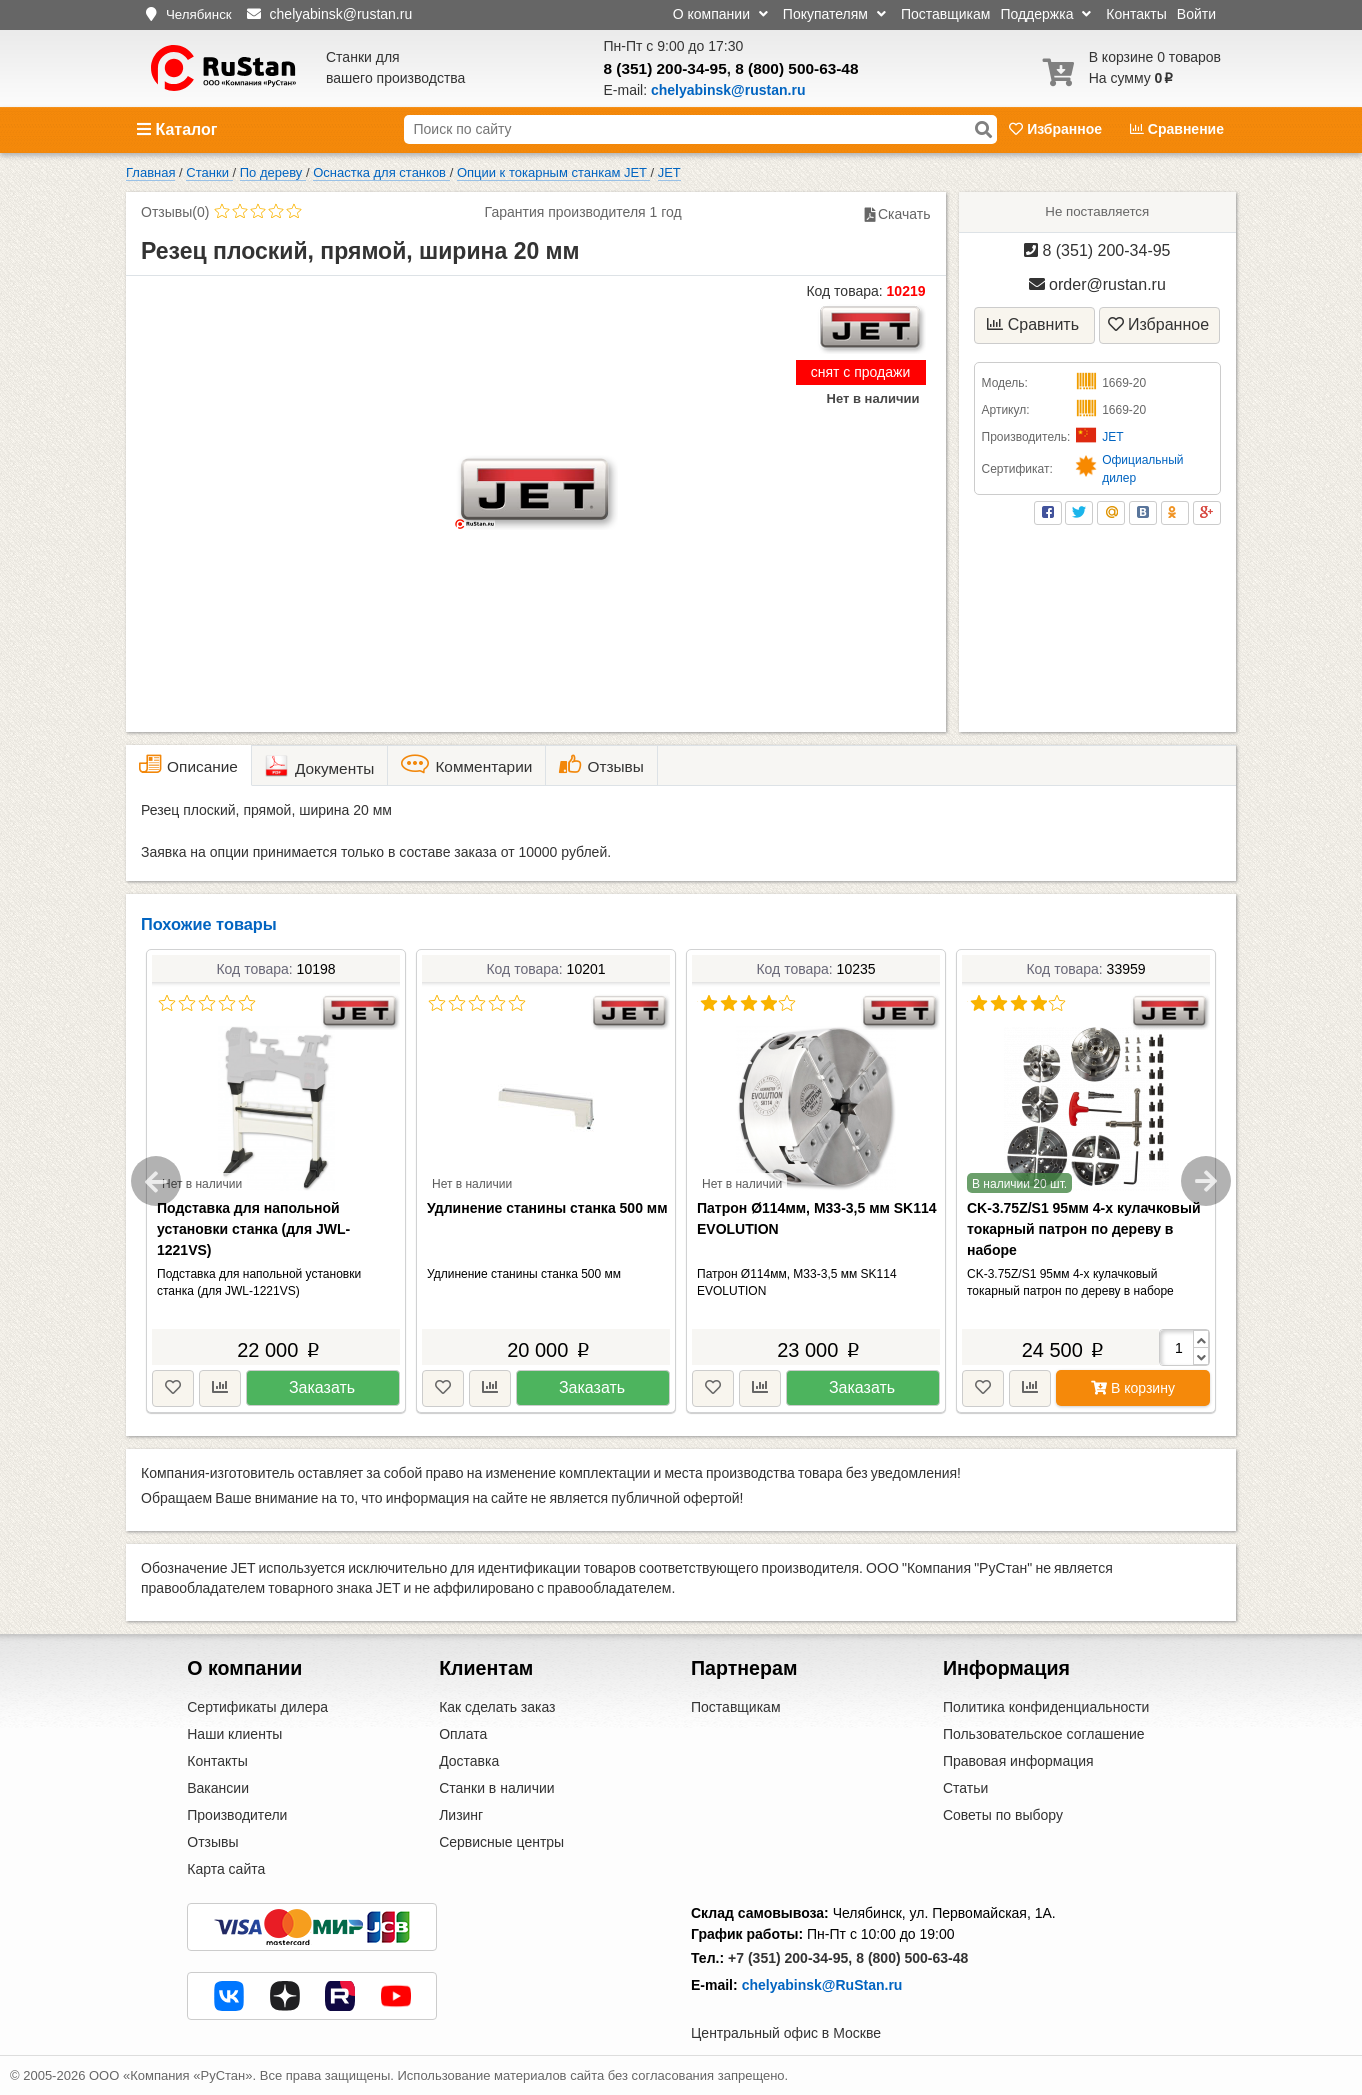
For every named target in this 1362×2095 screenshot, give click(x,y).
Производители (237, 1815)
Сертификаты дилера (257, 1707)
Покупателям (834, 14)
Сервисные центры (501, 1842)
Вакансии (218, 1788)
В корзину (1133, 1388)
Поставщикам (946, 14)
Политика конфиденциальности (1046, 1707)
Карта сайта (226, 1869)
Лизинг (461, 1815)
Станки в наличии (497, 1788)
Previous (156, 1181)
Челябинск (199, 14)
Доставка (469, 1761)
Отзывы (212, 1842)
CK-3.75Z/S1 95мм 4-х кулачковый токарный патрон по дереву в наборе (1084, 1229)
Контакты (1136, 14)
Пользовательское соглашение (1044, 1734)
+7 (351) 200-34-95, (790, 1958)
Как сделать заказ (497, 1707)
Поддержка (1045, 14)
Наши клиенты (234, 1734)
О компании (720, 14)
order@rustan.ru (1097, 284)
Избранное (1057, 129)
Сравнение (1177, 129)
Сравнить (1033, 324)
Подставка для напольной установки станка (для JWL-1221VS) (253, 1229)
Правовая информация (1018, 1761)
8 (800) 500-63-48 (796, 68)
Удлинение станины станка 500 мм (547, 1208)
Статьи (965, 1788)
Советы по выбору (1003, 1815)
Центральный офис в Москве (786, 2033)
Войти (1196, 14)
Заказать (322, 1387)
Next (1206, 1181)
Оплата (463, 1734)
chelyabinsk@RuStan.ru (822, 1985)
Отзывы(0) (175, 212)
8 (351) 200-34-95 (665, 68)
